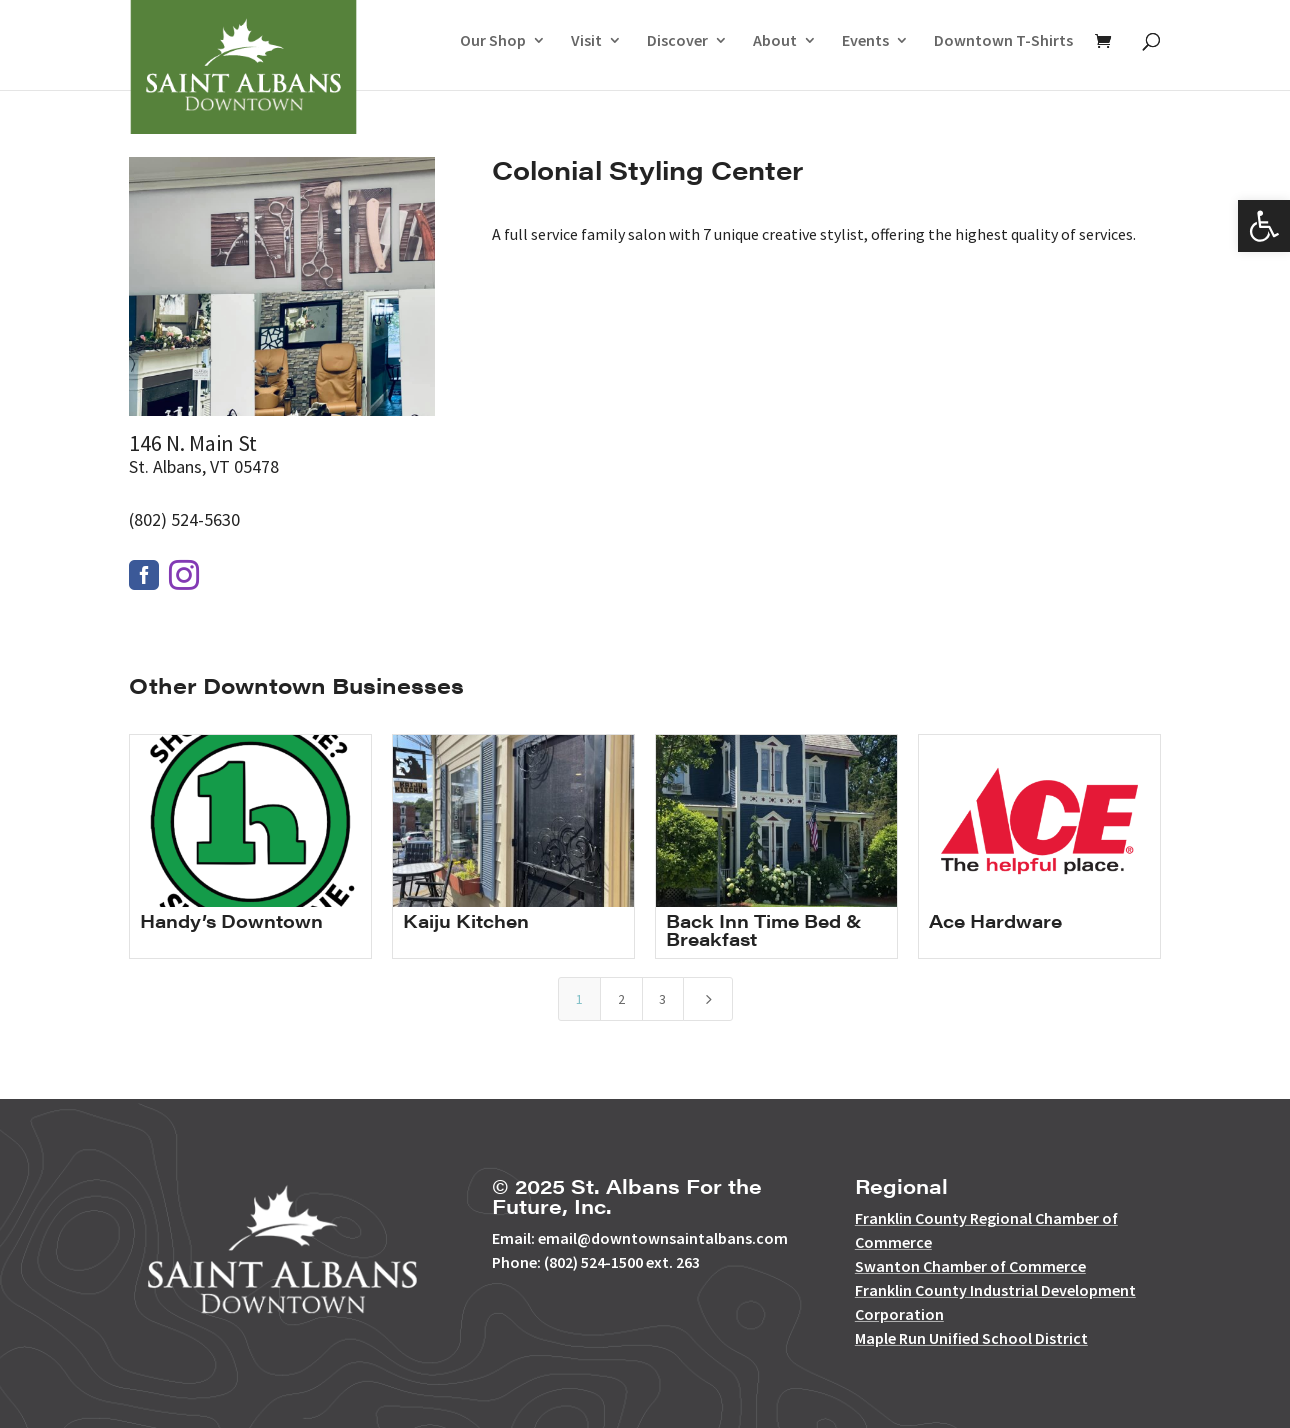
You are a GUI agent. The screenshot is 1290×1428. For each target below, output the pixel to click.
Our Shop (493, 41)
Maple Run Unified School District (971, 1338)
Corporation (899, 1314)
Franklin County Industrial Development (995, 1290)
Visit (586, 41)
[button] (1264, 226)
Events (865, 41)
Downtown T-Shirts (1003, 41)
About (775, 41)
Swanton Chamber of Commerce (970, 1266)
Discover (677, 41)
